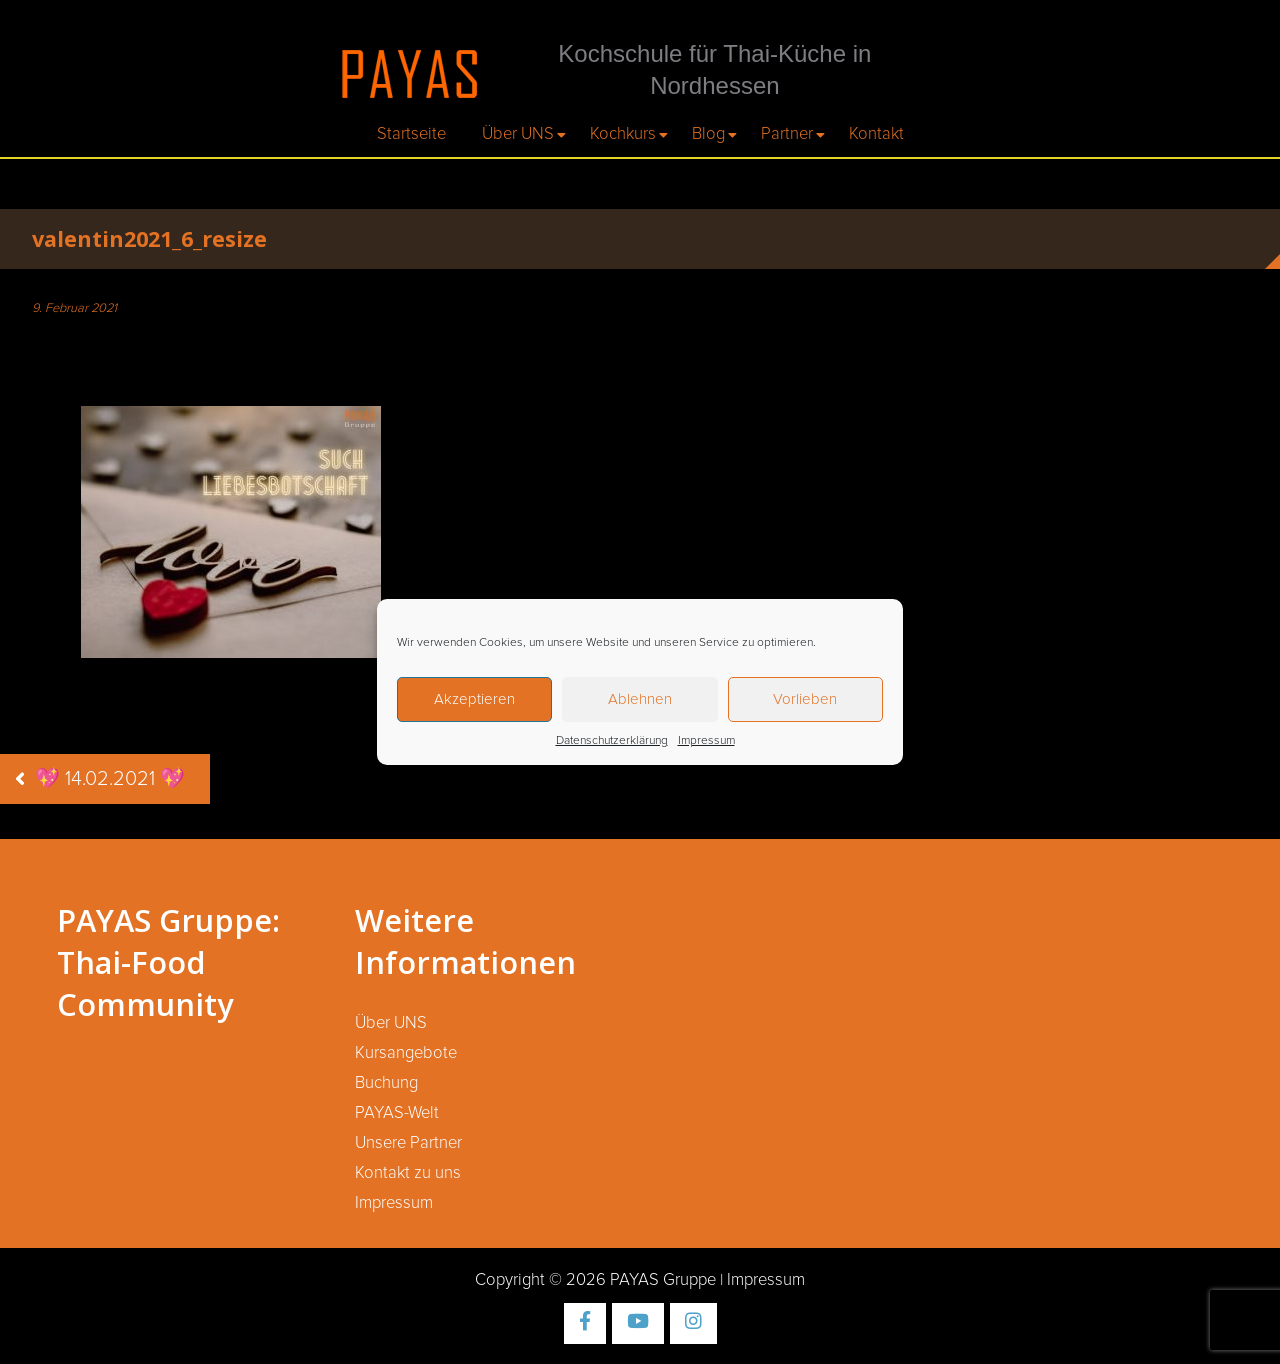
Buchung (386, 1083)
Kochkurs (623, 134)
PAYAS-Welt (397, 1113)
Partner (787, 134)
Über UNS (518, 134)
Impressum (706, 741)
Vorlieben (805, 699)
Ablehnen (640, 699)
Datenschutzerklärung (612, 741)
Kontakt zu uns (408, 1173)
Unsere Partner (408, 1143)
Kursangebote (406, 1053)
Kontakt (876, 134)
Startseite (411, 134)
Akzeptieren (474, 699)
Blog (708, 134)
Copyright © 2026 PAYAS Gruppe (595, 1280)
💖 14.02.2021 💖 (110, 779)
